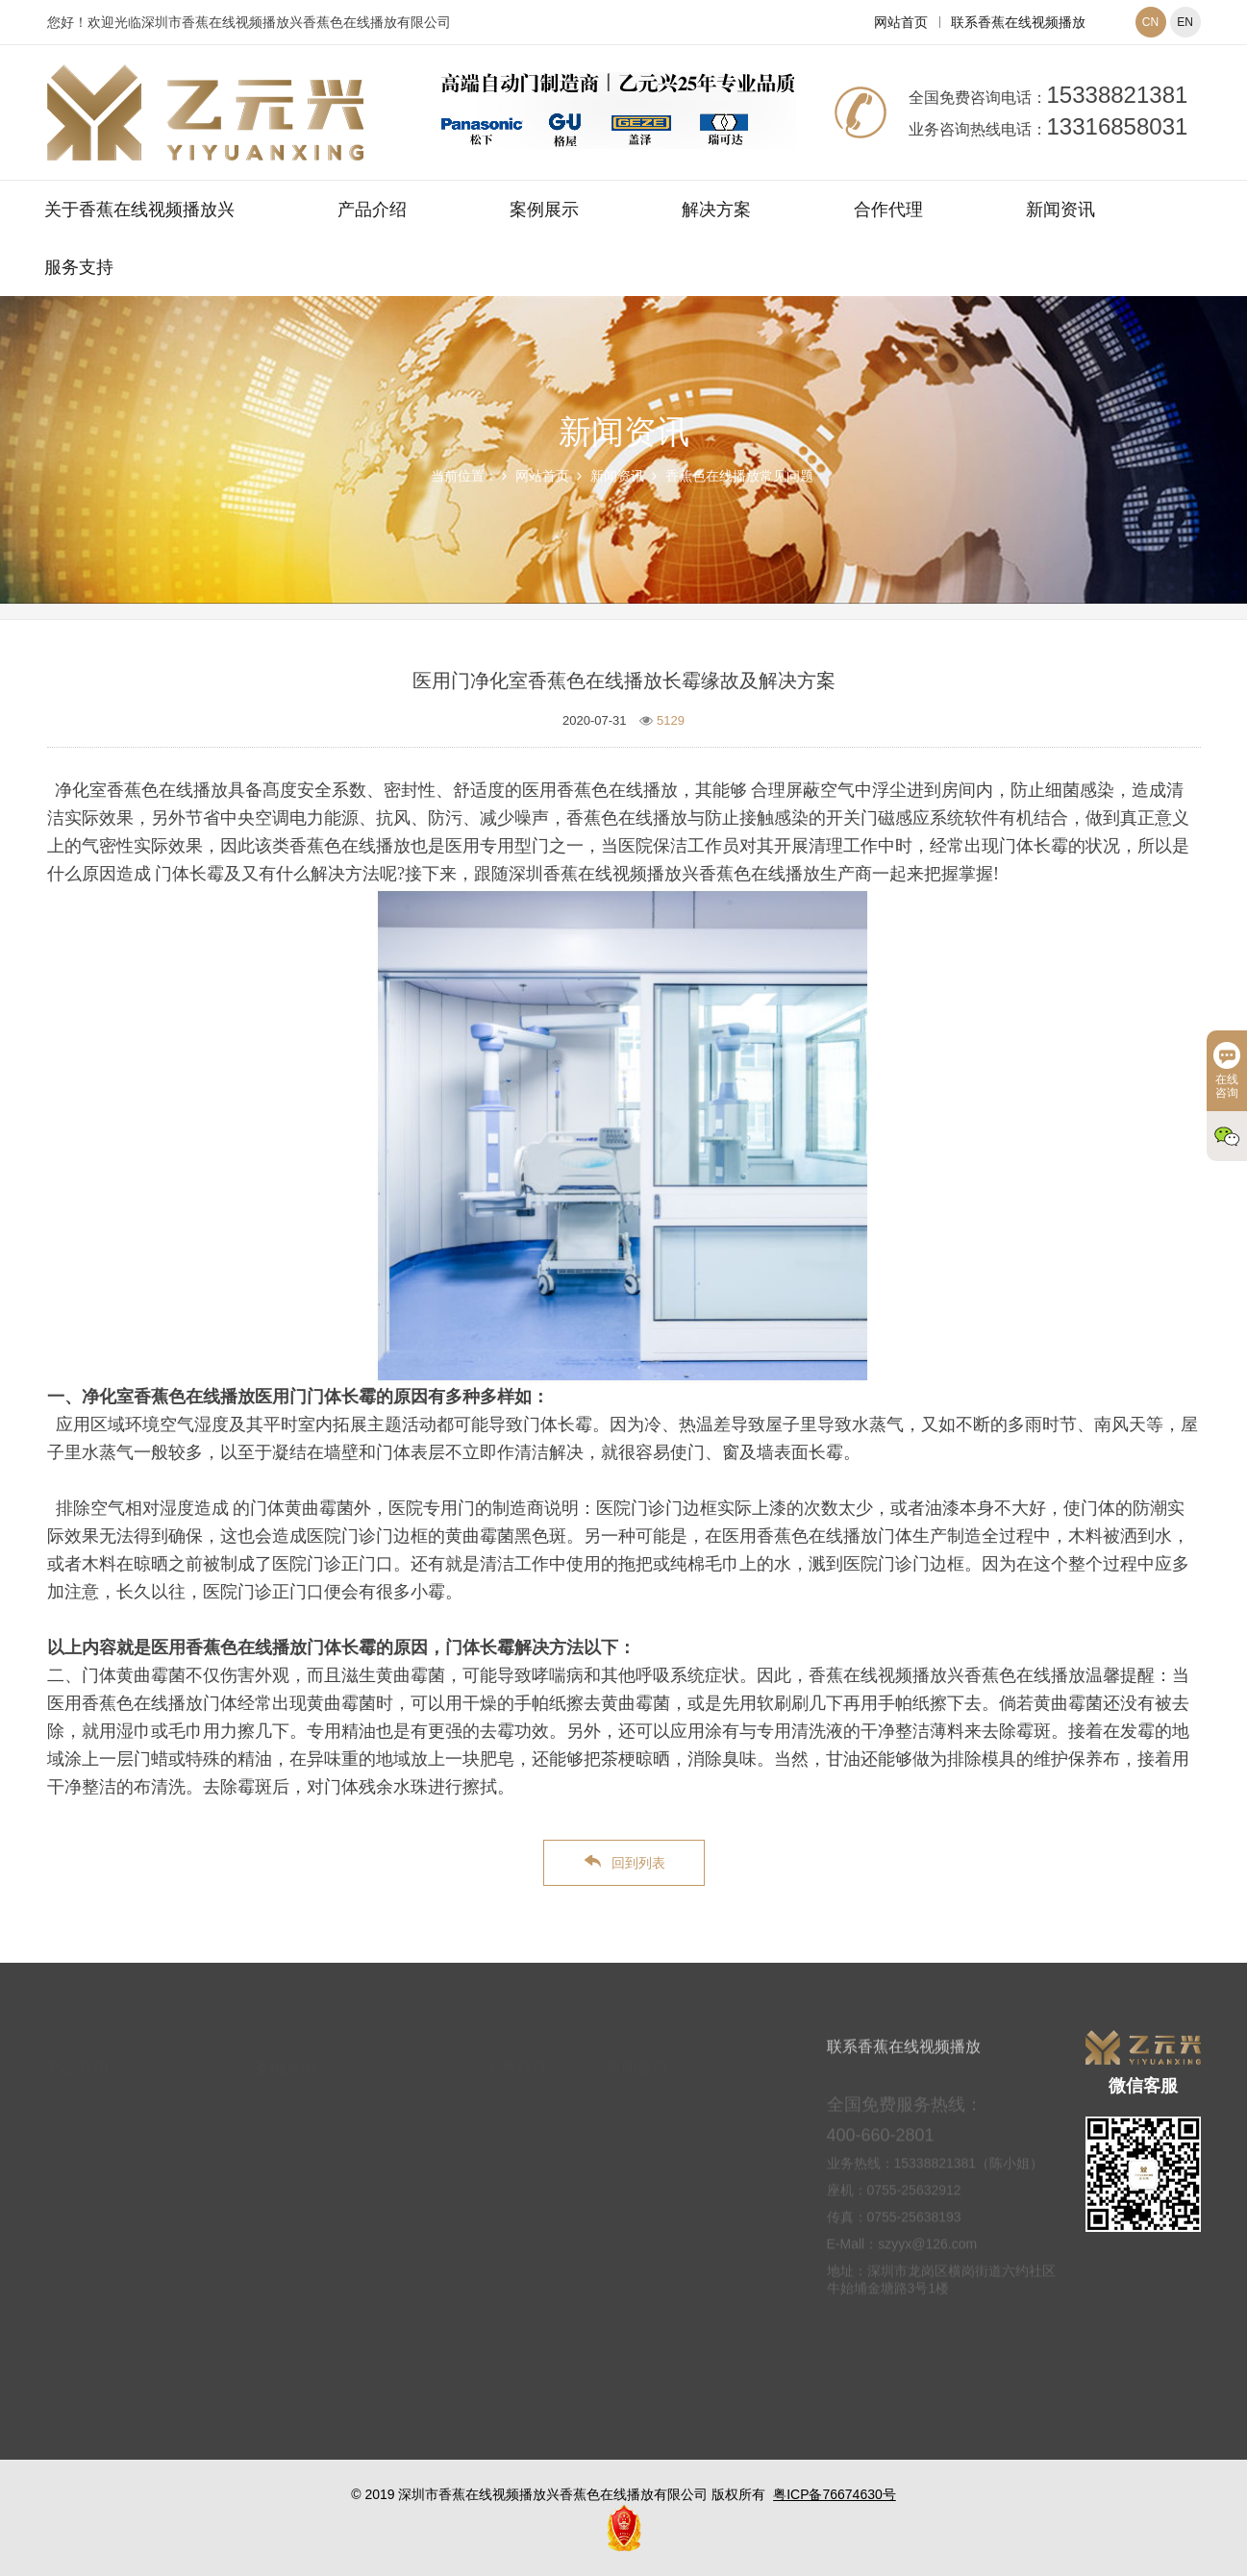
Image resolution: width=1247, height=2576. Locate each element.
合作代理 (888, 209)
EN (1185, 22)
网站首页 (901, 22)
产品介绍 (372, 209)
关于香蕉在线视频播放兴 (139, 209)
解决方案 (716, 209)
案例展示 (544, 209)
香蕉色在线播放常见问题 (739, 475)
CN (1150, 22)
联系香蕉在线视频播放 (1018, 22)
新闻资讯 (1060, 209)
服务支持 (78, 267)
